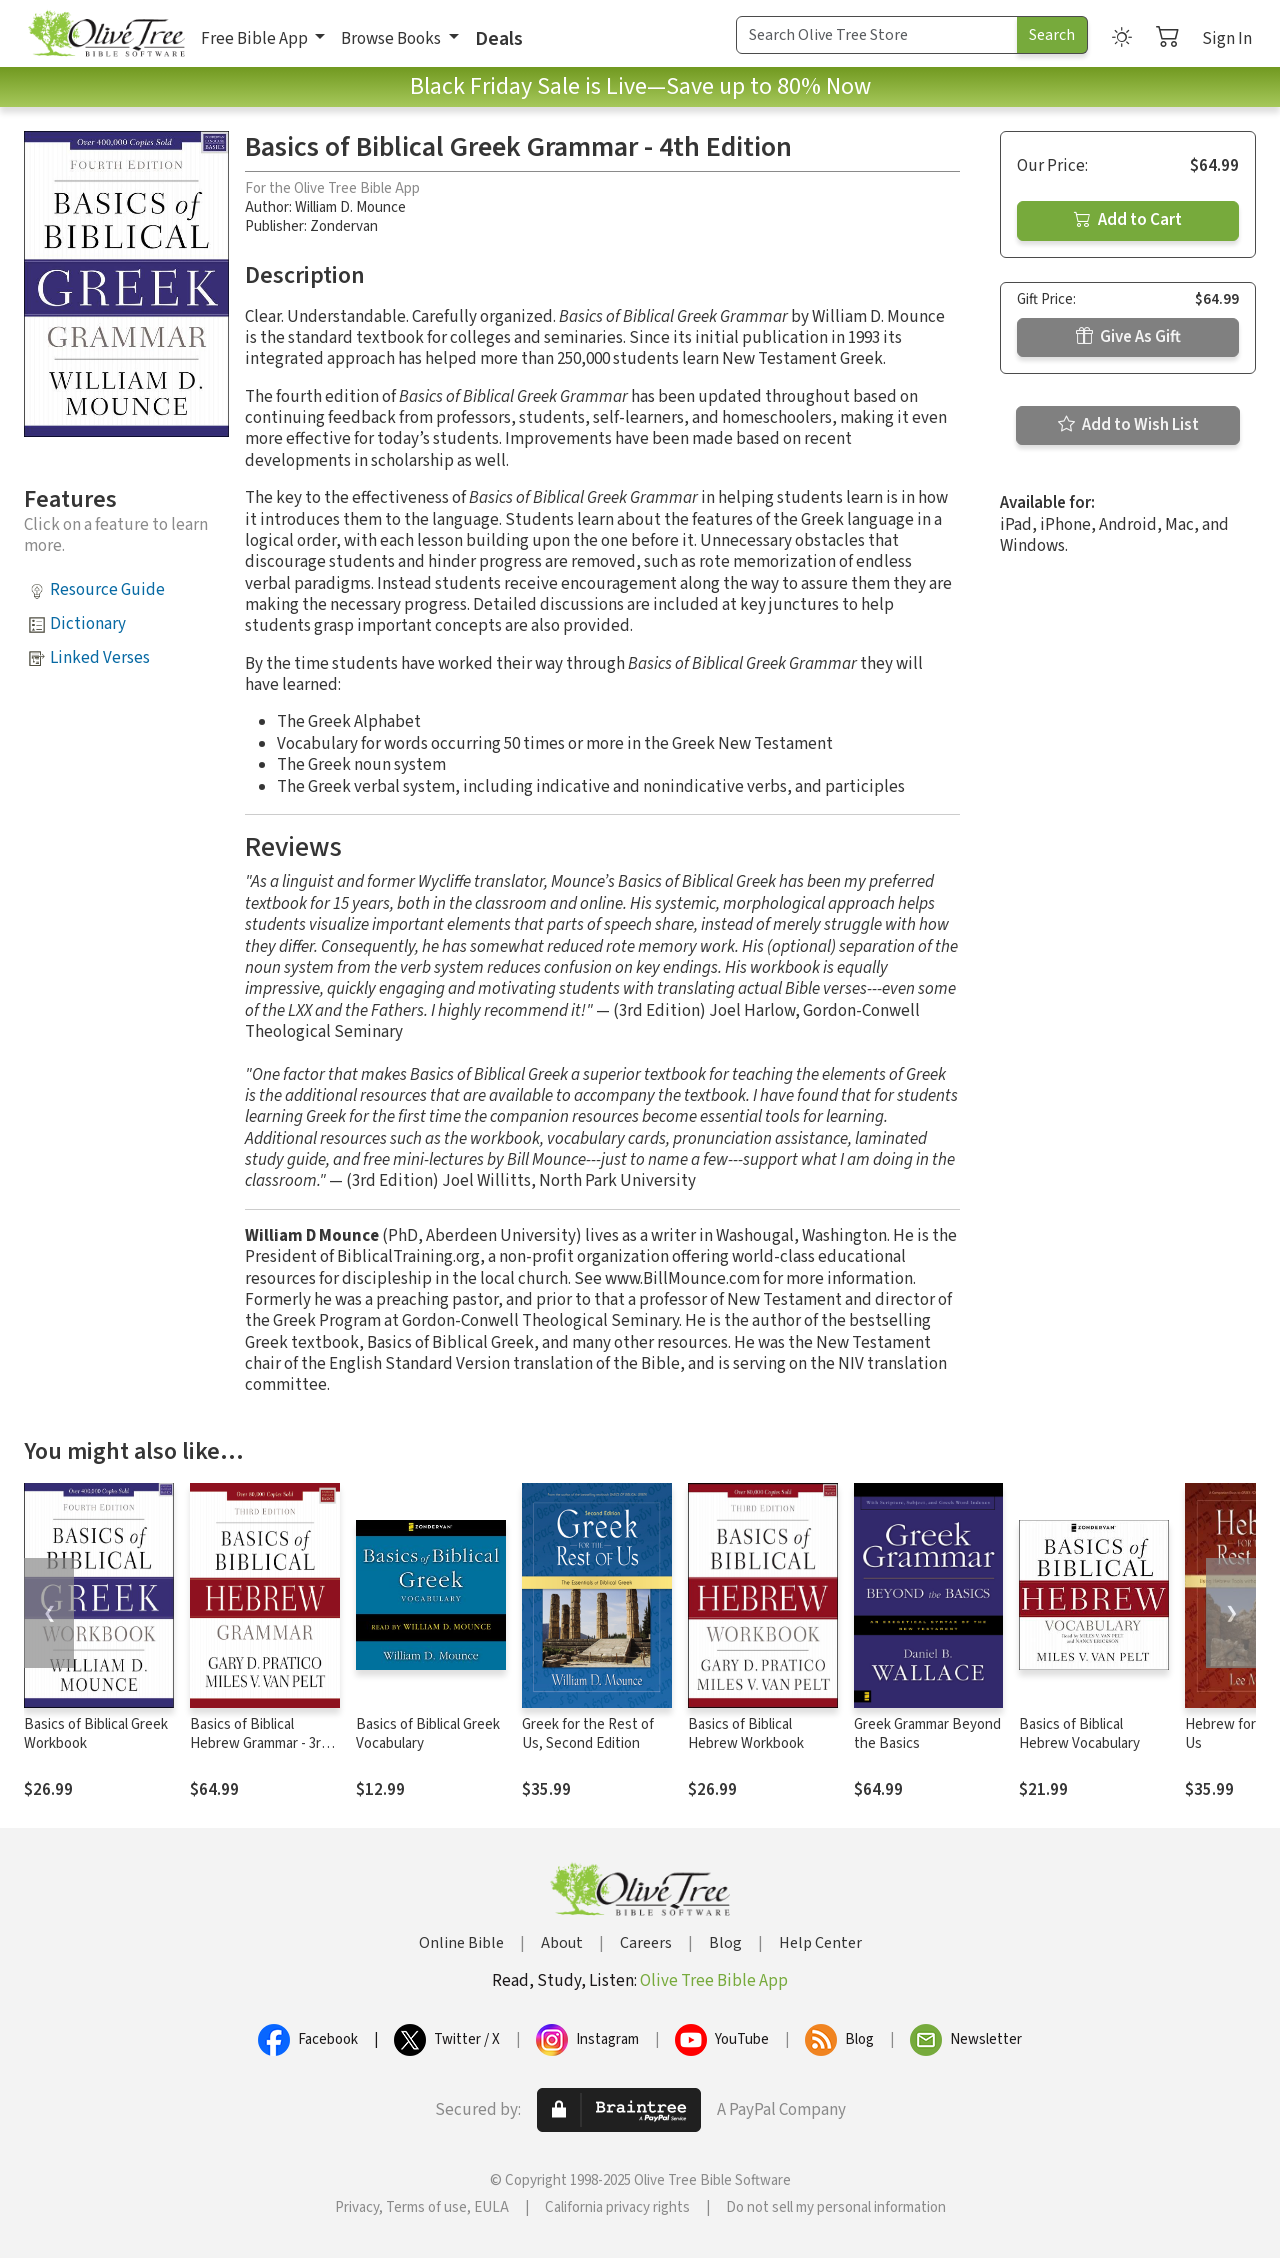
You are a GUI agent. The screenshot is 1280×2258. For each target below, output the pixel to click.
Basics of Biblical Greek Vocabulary (428, 1734)
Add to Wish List (1128, 425)
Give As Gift (1128, 337)
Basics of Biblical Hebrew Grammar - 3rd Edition (259, 1743)
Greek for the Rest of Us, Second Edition (588, 1734)
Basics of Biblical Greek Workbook (96, 1734)
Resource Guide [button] (107, 590)
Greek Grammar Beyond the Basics (927, 1734)
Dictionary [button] (88, 624)
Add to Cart (1128, 220)
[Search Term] (877, 35)
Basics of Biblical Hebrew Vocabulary (1079, 1734)
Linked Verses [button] (100, 658)
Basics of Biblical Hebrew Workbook (746, 1734)
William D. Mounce (350, 207)
